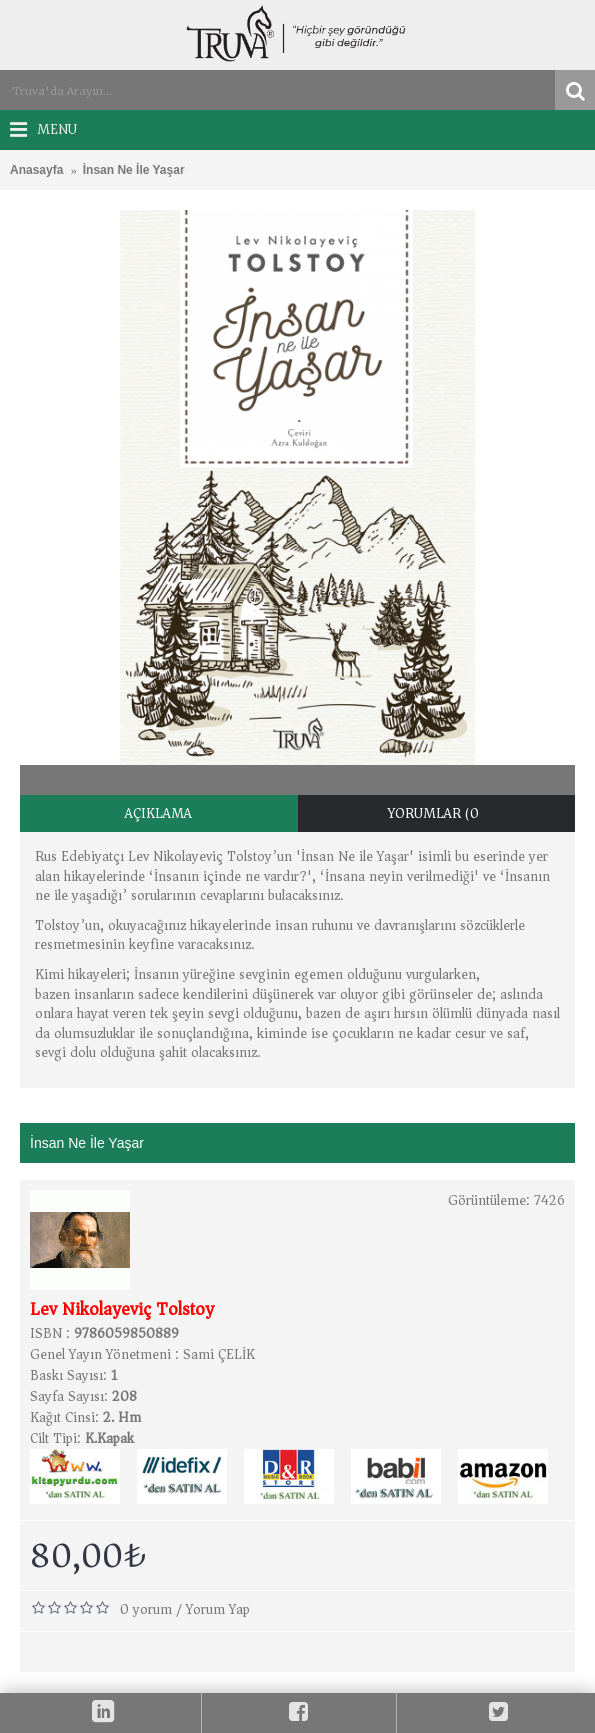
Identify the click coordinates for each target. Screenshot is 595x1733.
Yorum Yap (218, 1609)
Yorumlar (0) (436, 813)
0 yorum (146, 1609)
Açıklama (158, 813)
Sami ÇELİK (219, 1354)
